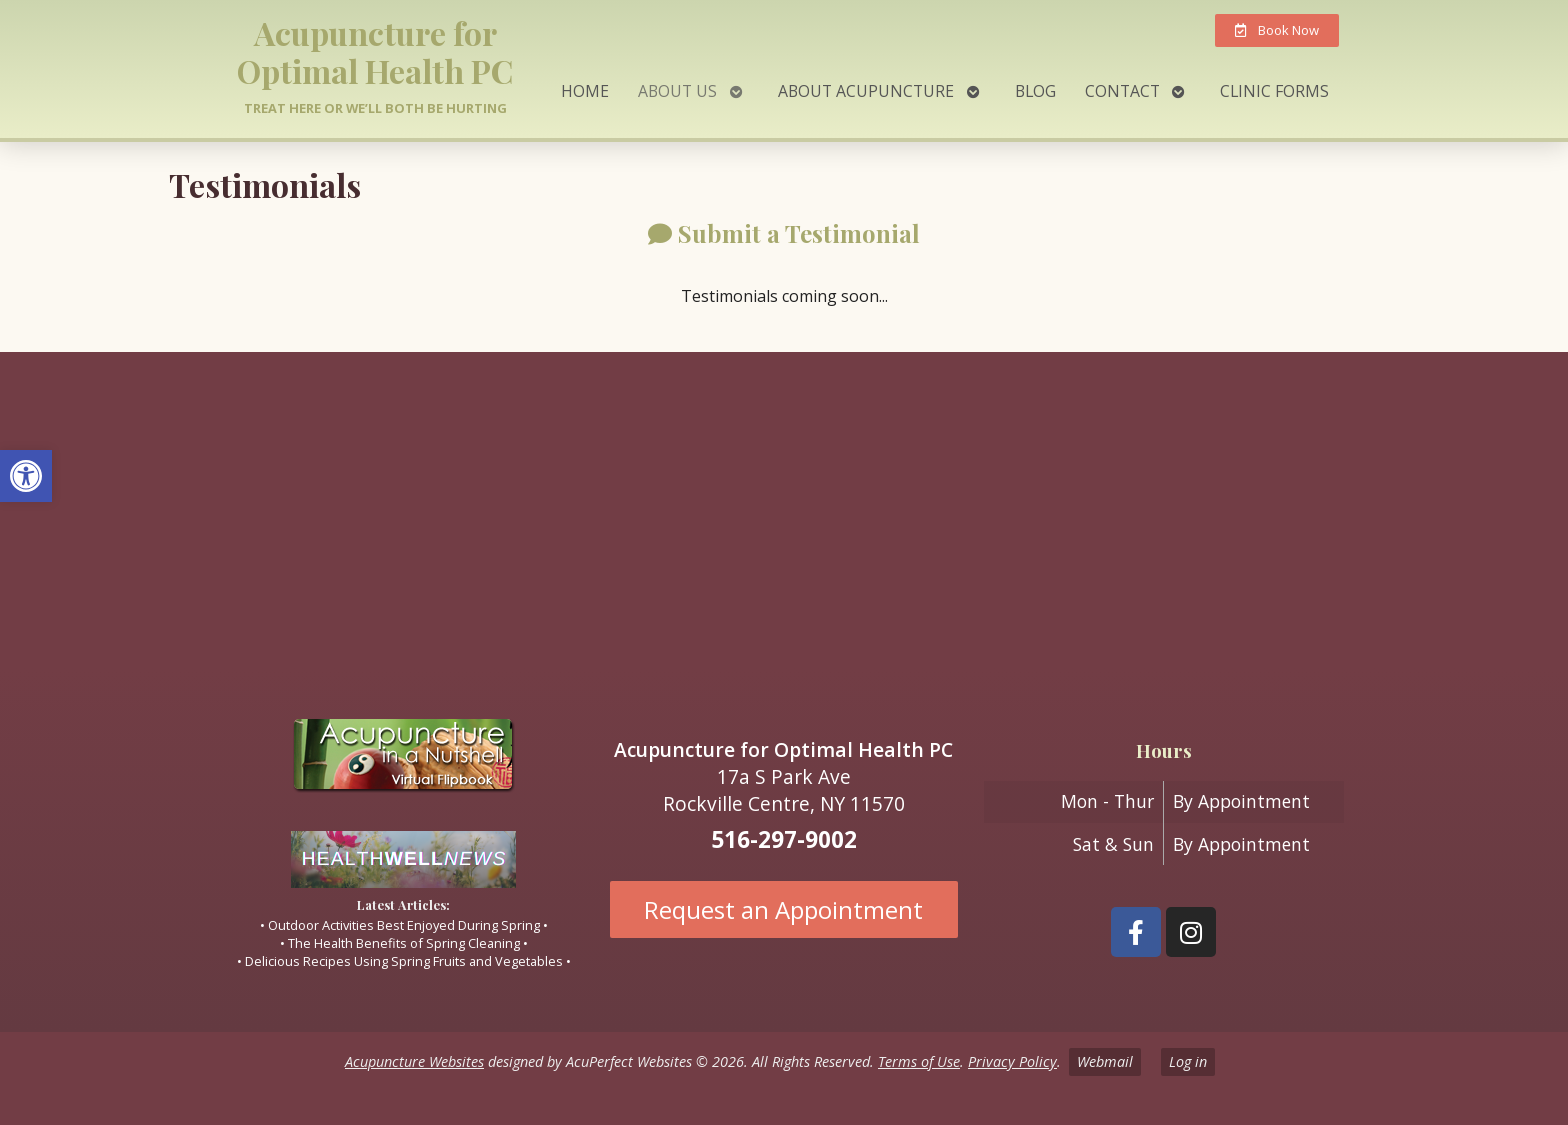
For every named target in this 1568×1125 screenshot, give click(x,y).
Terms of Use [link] (919, 1061)
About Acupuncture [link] (866, 91)
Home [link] (585, 91)
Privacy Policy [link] (1012, 1061)
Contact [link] (1122, 91)
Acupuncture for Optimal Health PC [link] (375, 51)
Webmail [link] (1105, 1061)
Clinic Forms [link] (1274, 91)
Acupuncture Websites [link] (414, 1061)
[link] (26, 476)
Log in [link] (1188, 1061)
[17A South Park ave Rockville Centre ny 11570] (784, 518)
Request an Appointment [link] (783, 909)
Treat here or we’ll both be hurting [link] (375, 108)
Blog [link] (1035, 91)
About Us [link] (677, 91)
